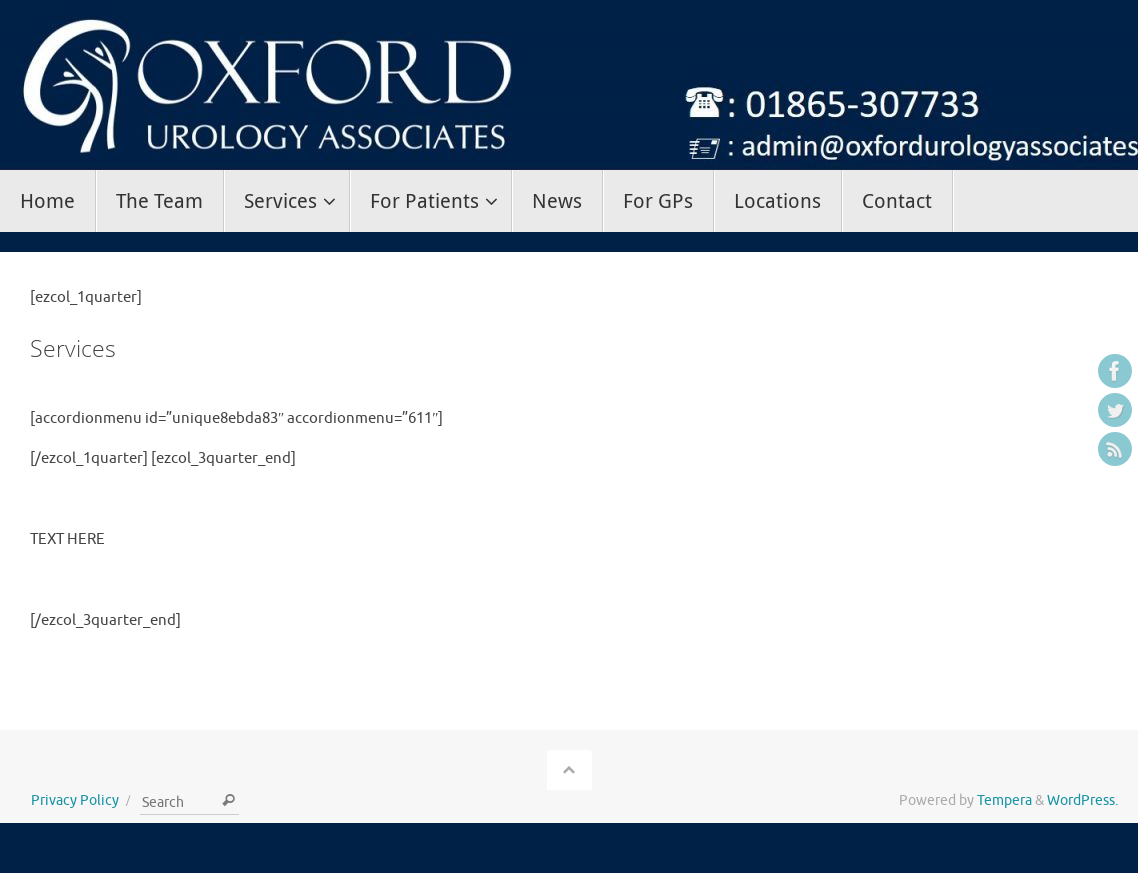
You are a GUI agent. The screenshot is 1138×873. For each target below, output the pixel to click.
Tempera (1004, 800)
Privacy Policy (75, 800)
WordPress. (1082, 800)
